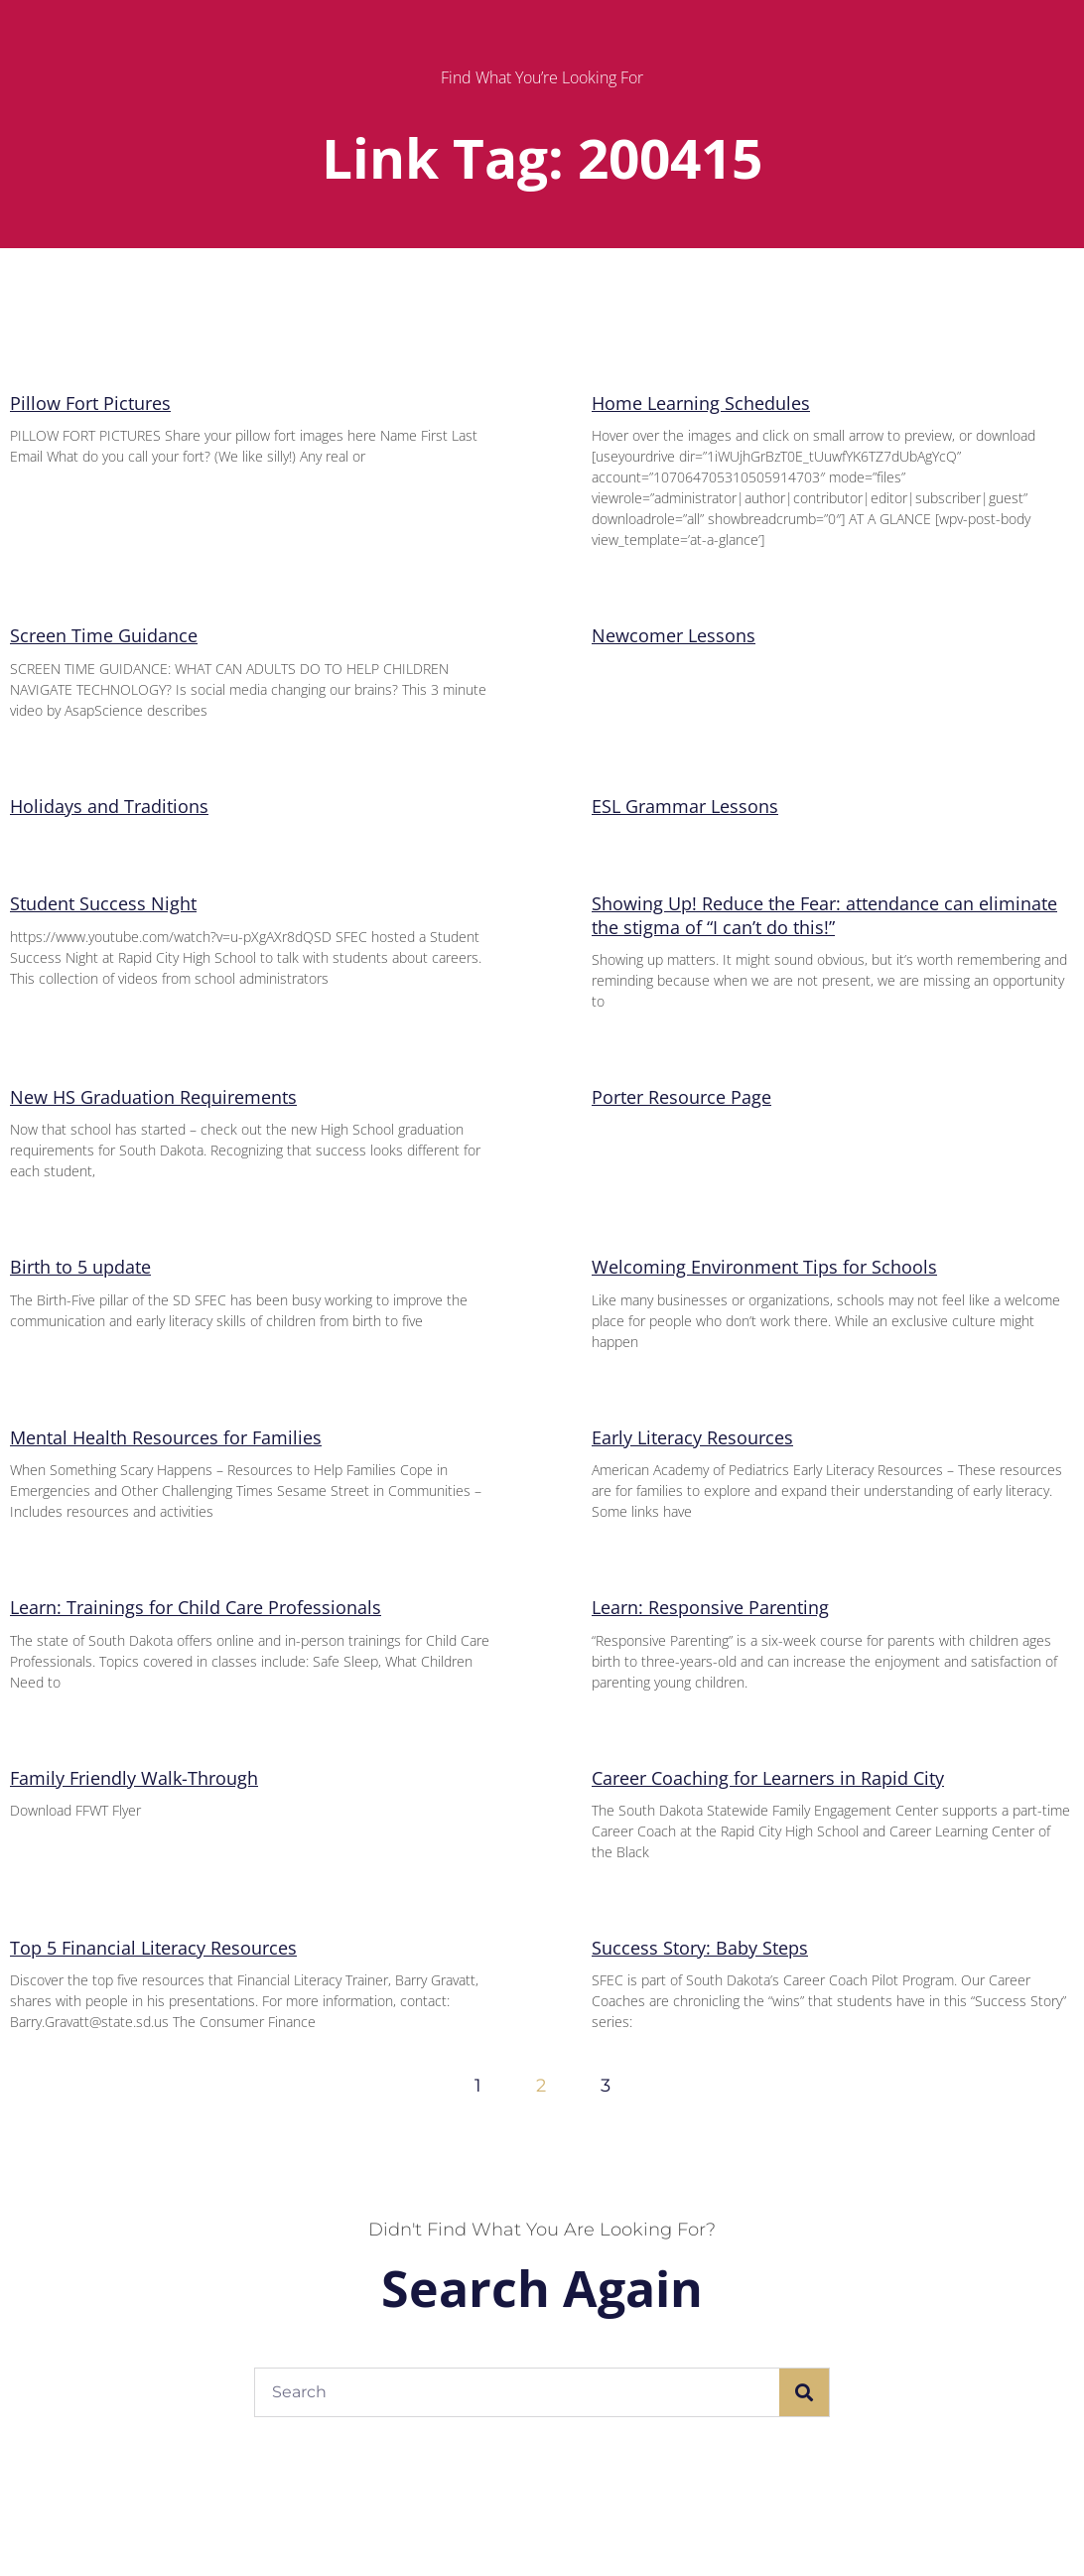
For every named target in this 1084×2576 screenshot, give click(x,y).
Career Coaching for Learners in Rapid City (768, 1778)
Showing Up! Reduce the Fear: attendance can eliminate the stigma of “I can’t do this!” (824, 914)
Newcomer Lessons (673, 635)
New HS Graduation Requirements (153, 1097)
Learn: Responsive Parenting (710, 1607)
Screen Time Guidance (104, 635)
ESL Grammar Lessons (685, 806)
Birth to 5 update (80, 1267)
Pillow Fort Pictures (90, 403)
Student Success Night (103, 903)
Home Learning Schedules (701, 403)
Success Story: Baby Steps (700, 1948)
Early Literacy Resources (692, 1437)
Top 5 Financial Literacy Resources (153, 1948)
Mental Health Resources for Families (166, 1437)
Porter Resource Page (681, 1097)
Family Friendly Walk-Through (134, 1778)
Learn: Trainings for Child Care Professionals (195, 1607)
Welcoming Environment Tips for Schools (764, 1267)
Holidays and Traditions (109, 806)
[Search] (804, 2392)
